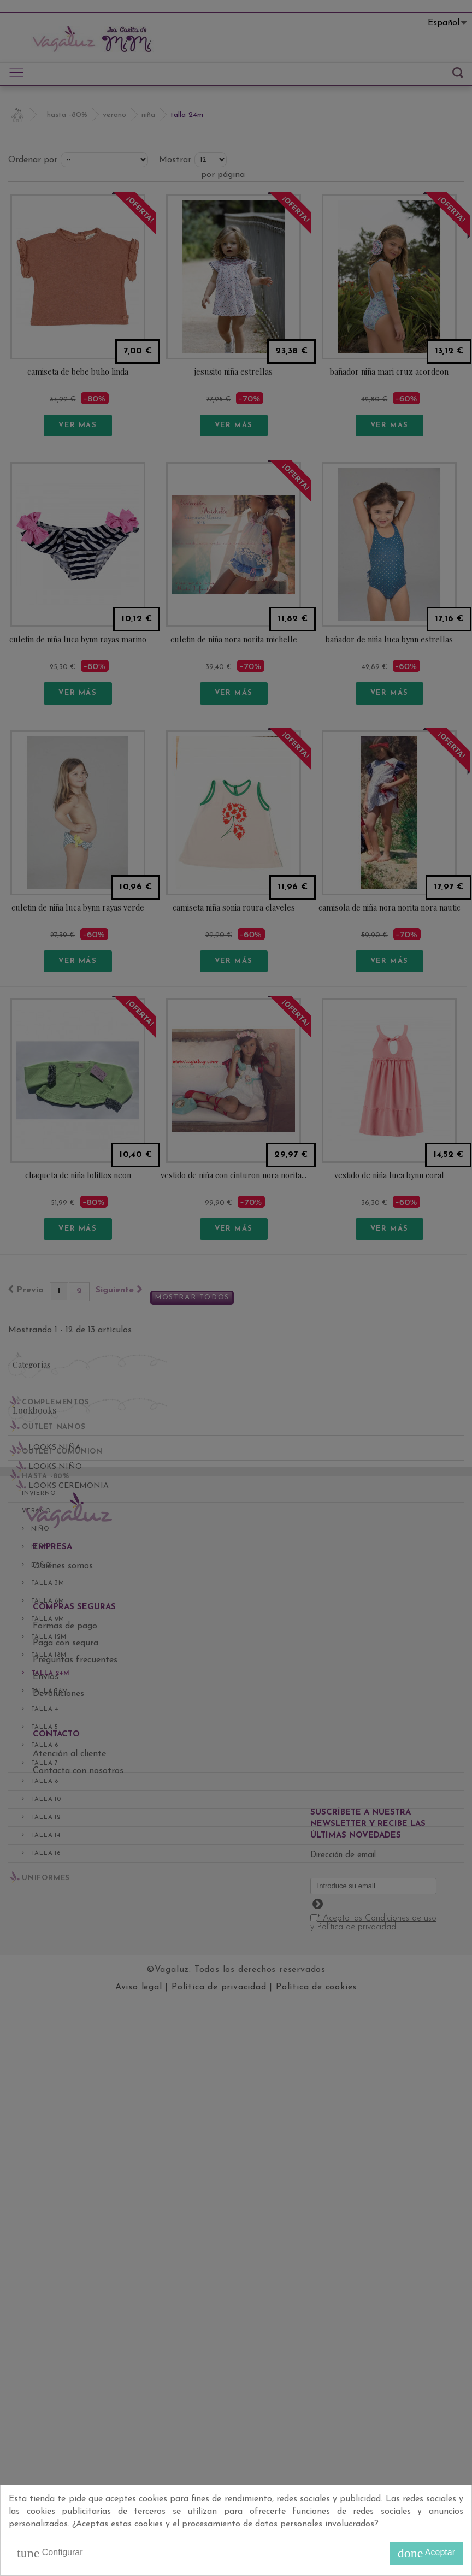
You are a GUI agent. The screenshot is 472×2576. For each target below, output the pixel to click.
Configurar (49, 2553)
